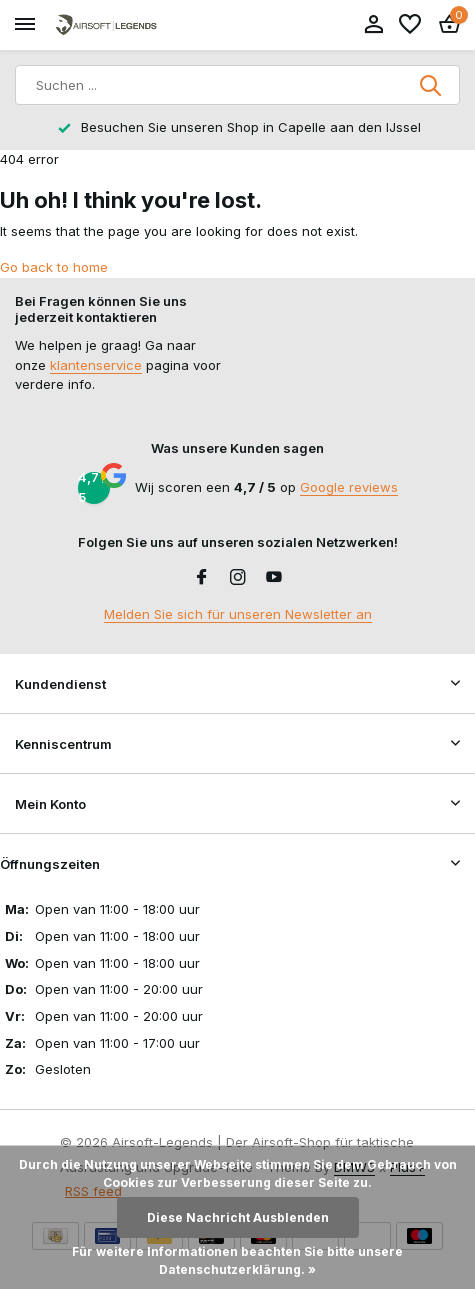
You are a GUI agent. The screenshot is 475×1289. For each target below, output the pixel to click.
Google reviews (349, 487)
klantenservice (96, 365)
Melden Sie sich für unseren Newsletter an (238, 614)
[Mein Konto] (373, 25)
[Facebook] (202, 578)
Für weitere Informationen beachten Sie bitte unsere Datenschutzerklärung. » (237, 1260)
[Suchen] (237, 85)
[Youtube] (274, 578)
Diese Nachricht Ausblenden (238, 1217)
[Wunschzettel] (410, 25)
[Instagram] (238, 578)
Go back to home (54, 267)
